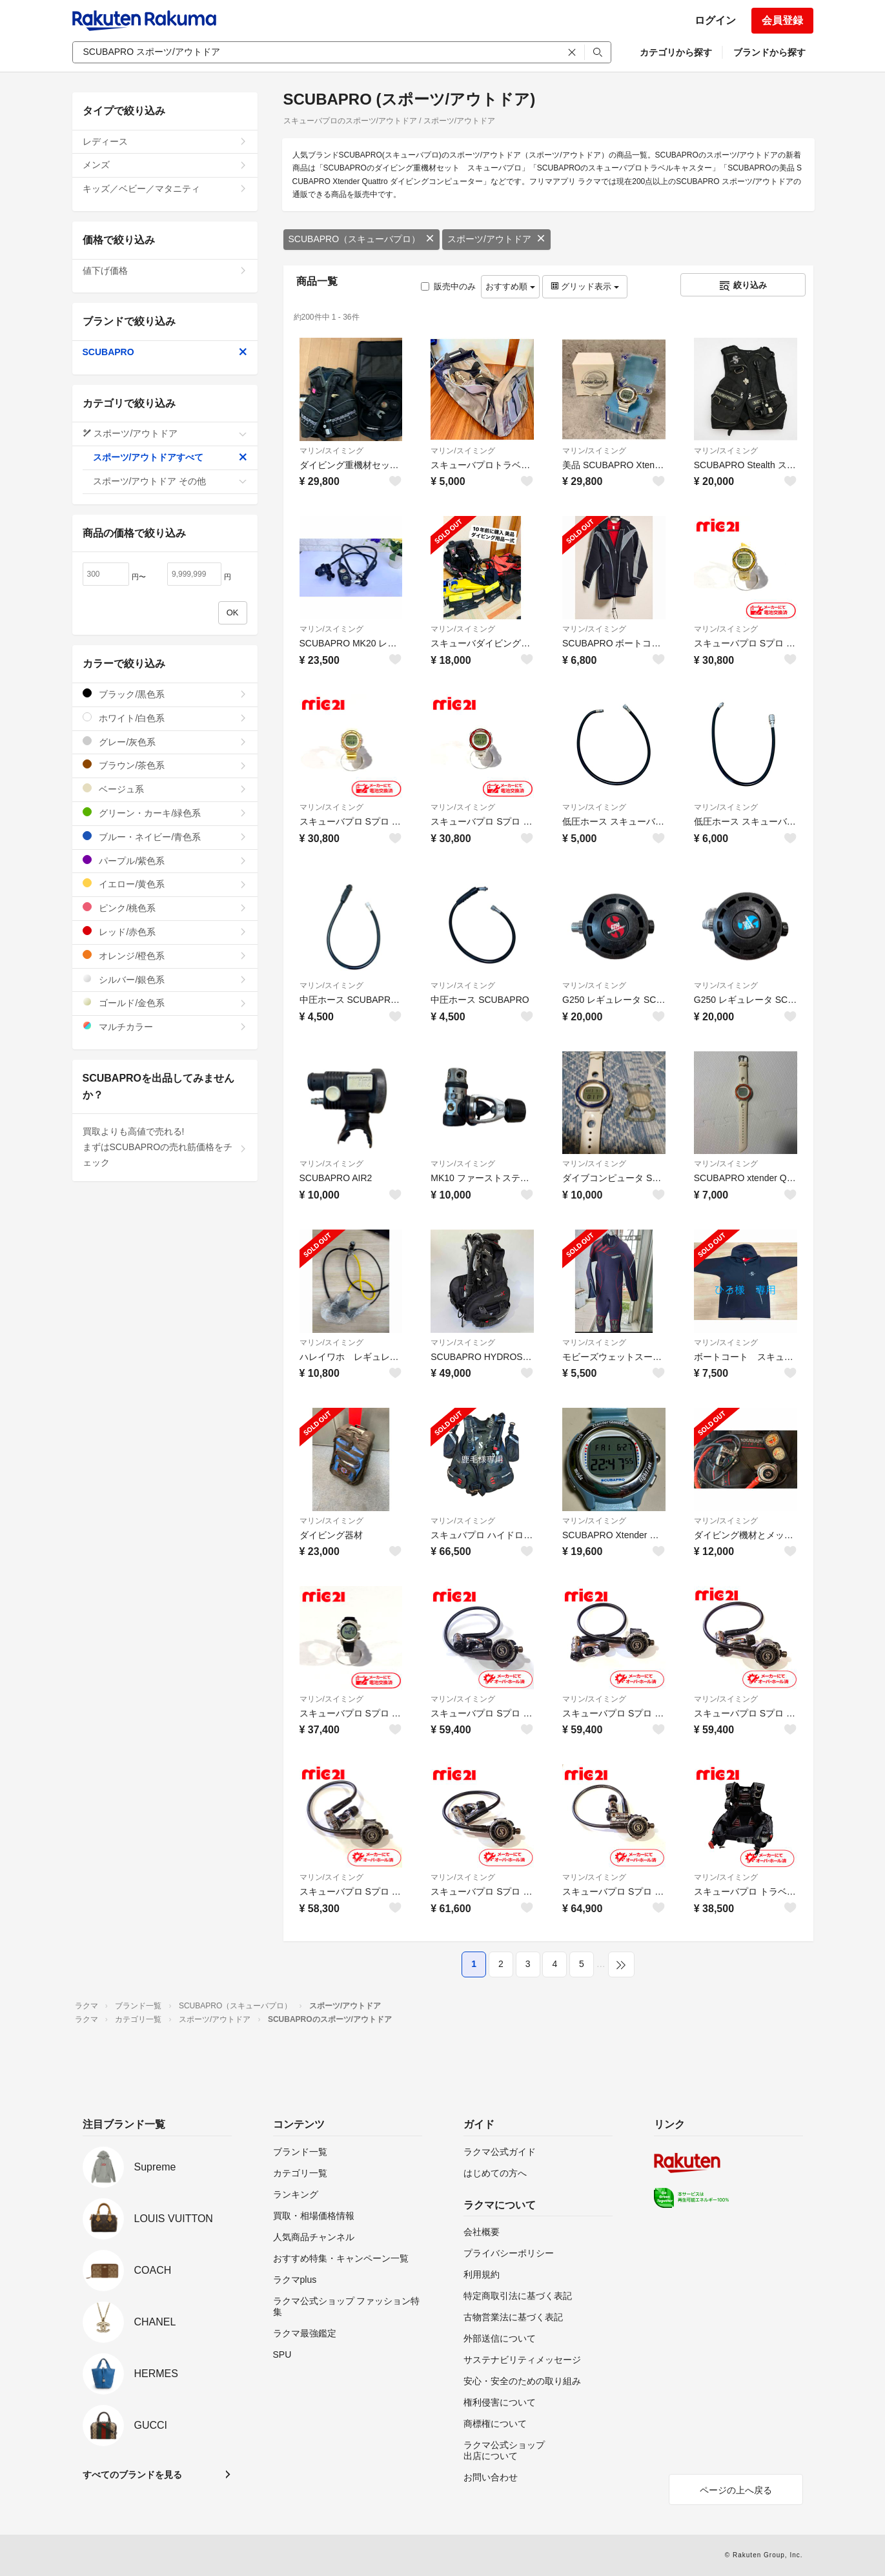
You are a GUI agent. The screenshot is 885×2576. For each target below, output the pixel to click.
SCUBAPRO (165, 352)
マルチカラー (165, 1026)
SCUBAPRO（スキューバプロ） (362, 239)
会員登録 (782, 20)
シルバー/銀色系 (165, 979)
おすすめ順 (510, 286)
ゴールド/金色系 (165, 1002)
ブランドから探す (769, 52)
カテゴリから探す (676, 52)
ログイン (715, 20)
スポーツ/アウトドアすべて (170, 457)
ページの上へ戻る (736, 2490)
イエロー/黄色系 (165, 883)
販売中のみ (448, 286)
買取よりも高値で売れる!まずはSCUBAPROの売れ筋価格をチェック (165, 1147)
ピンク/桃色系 (165, 907)
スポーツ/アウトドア (496, 239)
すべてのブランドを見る (132, 2474)
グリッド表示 (585, 286)
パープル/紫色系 (165, 860)
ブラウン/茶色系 (165, 764)
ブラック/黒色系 (165, 693)
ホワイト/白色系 (165, 717)
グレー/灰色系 (165, 741)
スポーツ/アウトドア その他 (170, 481)
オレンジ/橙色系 (165, 955)
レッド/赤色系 (165, 931)
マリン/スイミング (331, 450)
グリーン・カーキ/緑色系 (165, 812)
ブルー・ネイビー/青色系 (165, 836)
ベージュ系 (165, 788)
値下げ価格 (165, 270)
